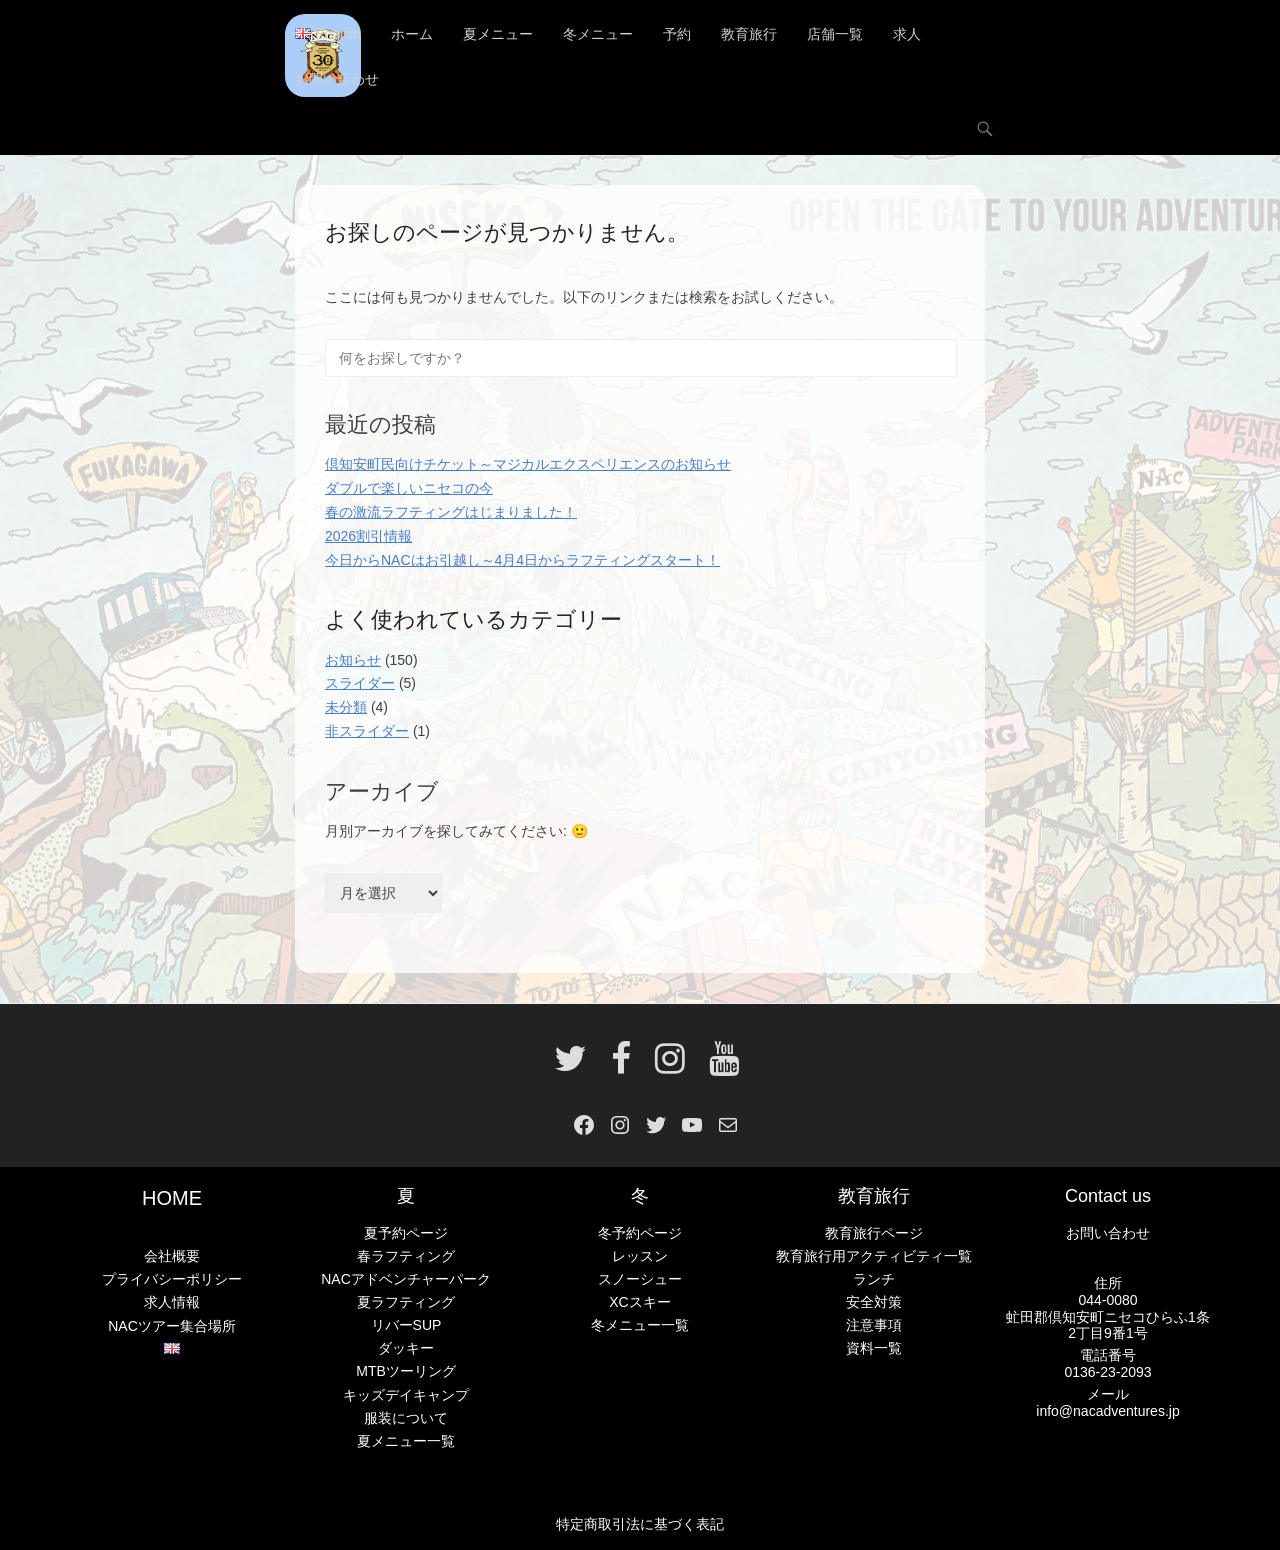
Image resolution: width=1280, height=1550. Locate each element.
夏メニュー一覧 (406, 1441)
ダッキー (406, 1349)
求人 (907, 35)
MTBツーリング (406, 1372)
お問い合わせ (337, 80)
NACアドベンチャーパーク (406, 1280)
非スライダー (367, 731)
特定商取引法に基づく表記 (640, 1524)
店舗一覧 (835, 35)
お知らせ (353, 660)
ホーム (412, 35)
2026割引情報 (368, 536)
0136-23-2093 (1107, 1372)
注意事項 (874, 1326)
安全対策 (874, 1303)
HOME (172, 1199)
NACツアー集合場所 (172, 1326)
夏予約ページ (406, 1233)
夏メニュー (498, 35)
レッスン (640, 1256)
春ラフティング (406, 1256)
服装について (406, 1418)
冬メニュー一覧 (640, 1326)
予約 (677, 35)
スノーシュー (640, 1280)
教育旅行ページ (874, 1233)
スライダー (360, 684)
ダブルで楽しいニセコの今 (409, 489)
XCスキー (639, 1303)
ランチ (874, 1280)
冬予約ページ (640, 1233)
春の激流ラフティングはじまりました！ (451, 512)
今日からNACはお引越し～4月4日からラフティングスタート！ (522, 560)
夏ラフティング (406, 1303)
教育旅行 (749, 35)
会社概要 (172, 1257)
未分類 (346, 708)
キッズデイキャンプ (406, 1395)
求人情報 (172, 1303)
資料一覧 (874, 1349)
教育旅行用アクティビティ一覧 (874, 1256)
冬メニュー (598, 35)
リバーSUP (406, 1326)
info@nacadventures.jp (1107, 1411)
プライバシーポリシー (172, 1280)
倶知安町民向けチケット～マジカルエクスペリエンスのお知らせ (528, 465)
